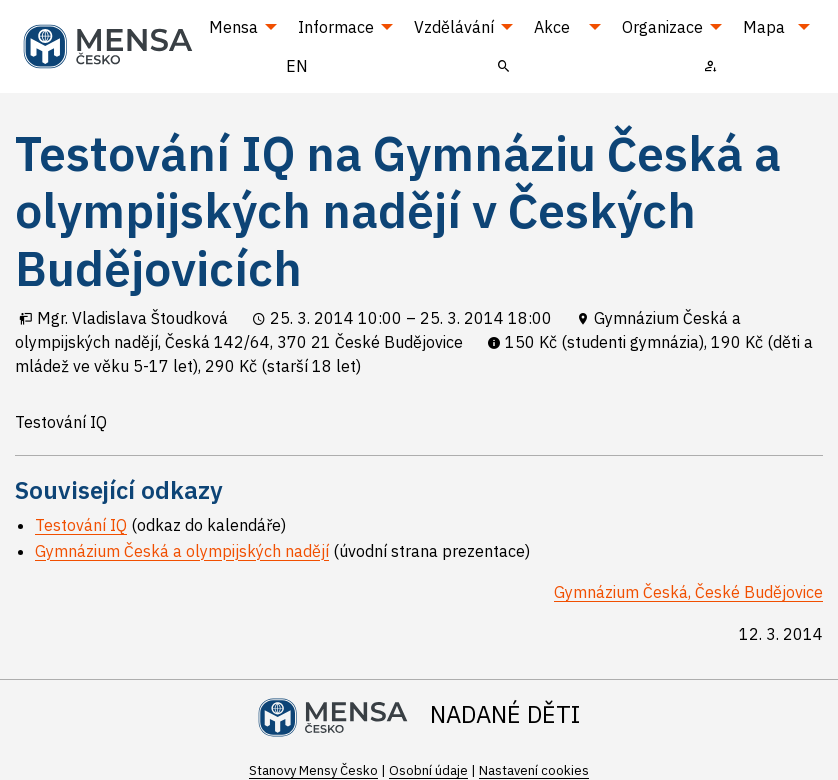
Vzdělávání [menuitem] (454, 27)
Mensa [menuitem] (233, 27)
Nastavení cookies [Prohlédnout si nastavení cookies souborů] (534, 770)
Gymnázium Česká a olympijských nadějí (182, 551)
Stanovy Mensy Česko (313, 770)
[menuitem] (503, 65)
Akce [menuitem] (552, 27)
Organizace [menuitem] (662, 27)
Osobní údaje (428, 770)
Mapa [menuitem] (764, 27)
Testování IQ (81, 525)
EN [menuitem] (297, 66)
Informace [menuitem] (336, 27)
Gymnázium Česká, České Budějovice (688, 592)
